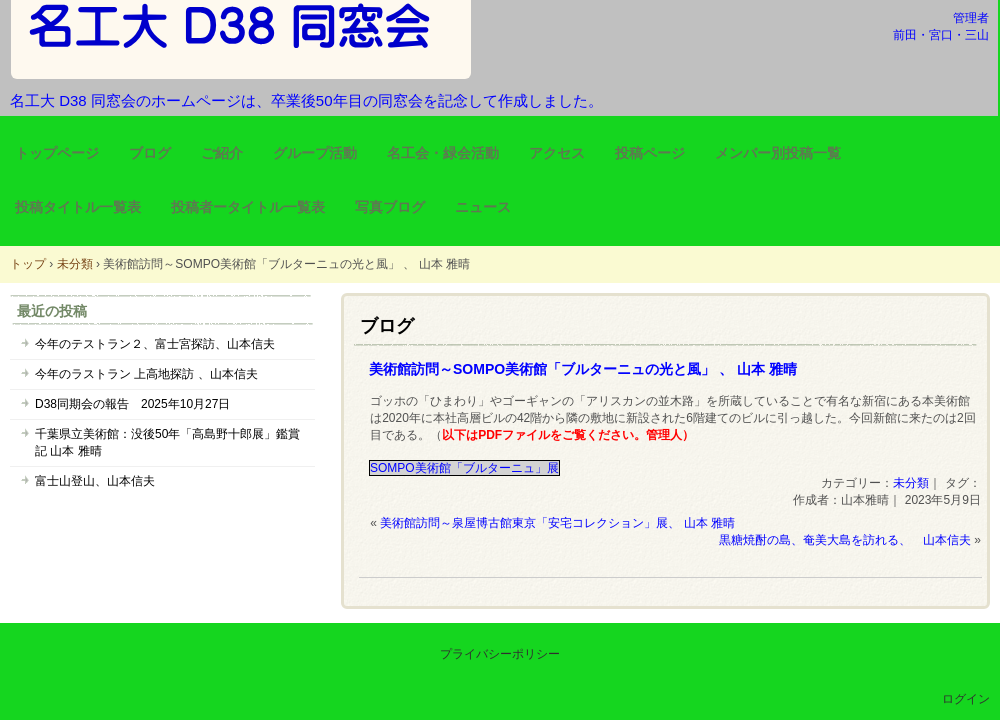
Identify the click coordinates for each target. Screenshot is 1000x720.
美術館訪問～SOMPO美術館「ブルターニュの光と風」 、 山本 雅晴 (583, 369)
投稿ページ (650, 153)
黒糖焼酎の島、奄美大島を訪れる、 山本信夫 (845, 540)
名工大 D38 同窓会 (241, 39)
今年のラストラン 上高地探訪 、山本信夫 (146, 374)
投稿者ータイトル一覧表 (248, 207)
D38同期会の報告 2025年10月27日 (132, 404)
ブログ (150, 153)
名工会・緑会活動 (443, 153)
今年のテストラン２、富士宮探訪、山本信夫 (155, 344)
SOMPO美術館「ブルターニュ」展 (464, 468)
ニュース (483, 207)
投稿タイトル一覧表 (78, 207)
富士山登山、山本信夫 (95, 481)
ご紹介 (222, 153)
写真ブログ (390, 207)
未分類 (911, 483)
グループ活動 (315, 153)
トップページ (57, 153)
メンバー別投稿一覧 (778, 153)
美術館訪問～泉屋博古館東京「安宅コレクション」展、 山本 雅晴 (557, 523)
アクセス (557, 153)
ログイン (966, 699)
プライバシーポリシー (500, 654)
